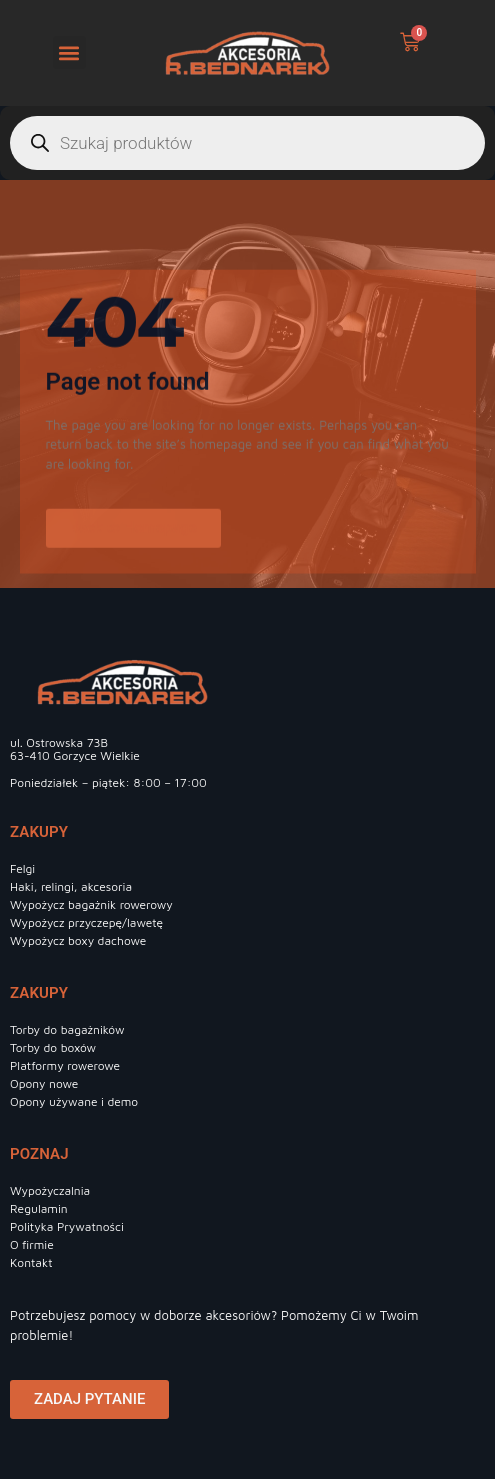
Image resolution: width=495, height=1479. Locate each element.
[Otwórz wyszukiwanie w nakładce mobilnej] (247, 143)
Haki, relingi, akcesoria (71, 886)
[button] (69, 52)
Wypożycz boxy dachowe (78, 940)
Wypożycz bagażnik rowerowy (91, 904)
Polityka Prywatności (67, 1226)
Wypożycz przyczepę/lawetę (86, 922)
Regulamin (39, 1208)
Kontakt (31, 1262)
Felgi (22, 868)
